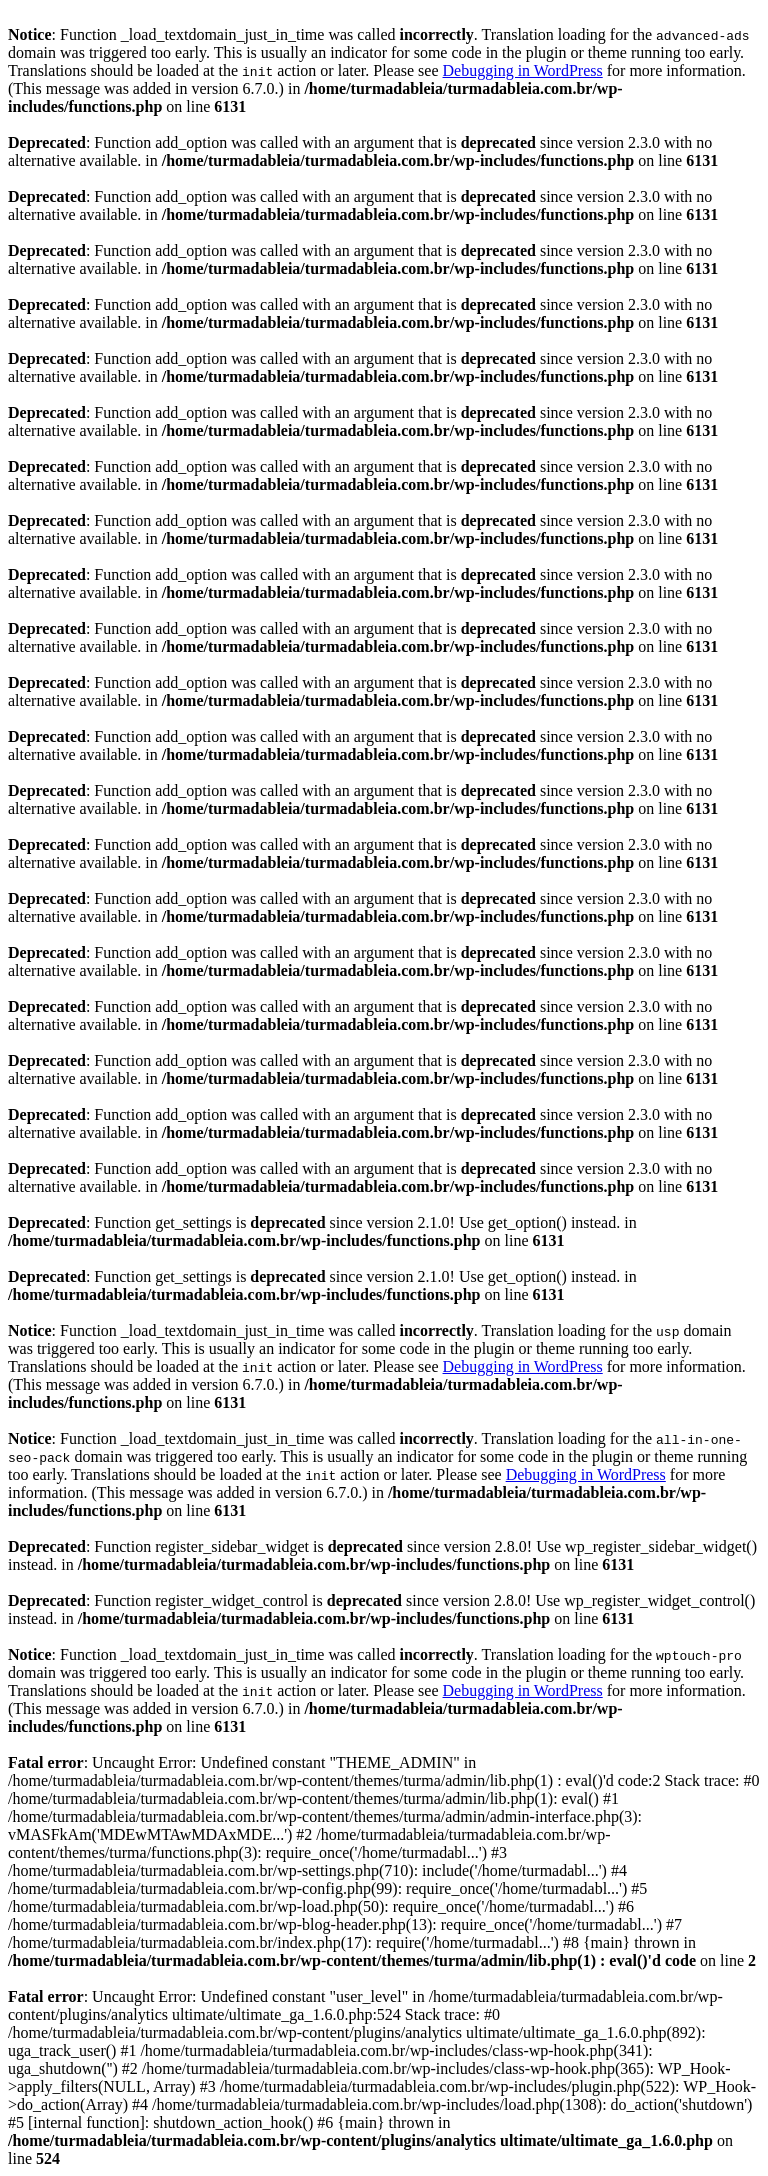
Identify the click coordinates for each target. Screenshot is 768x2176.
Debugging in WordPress (523, 70)
